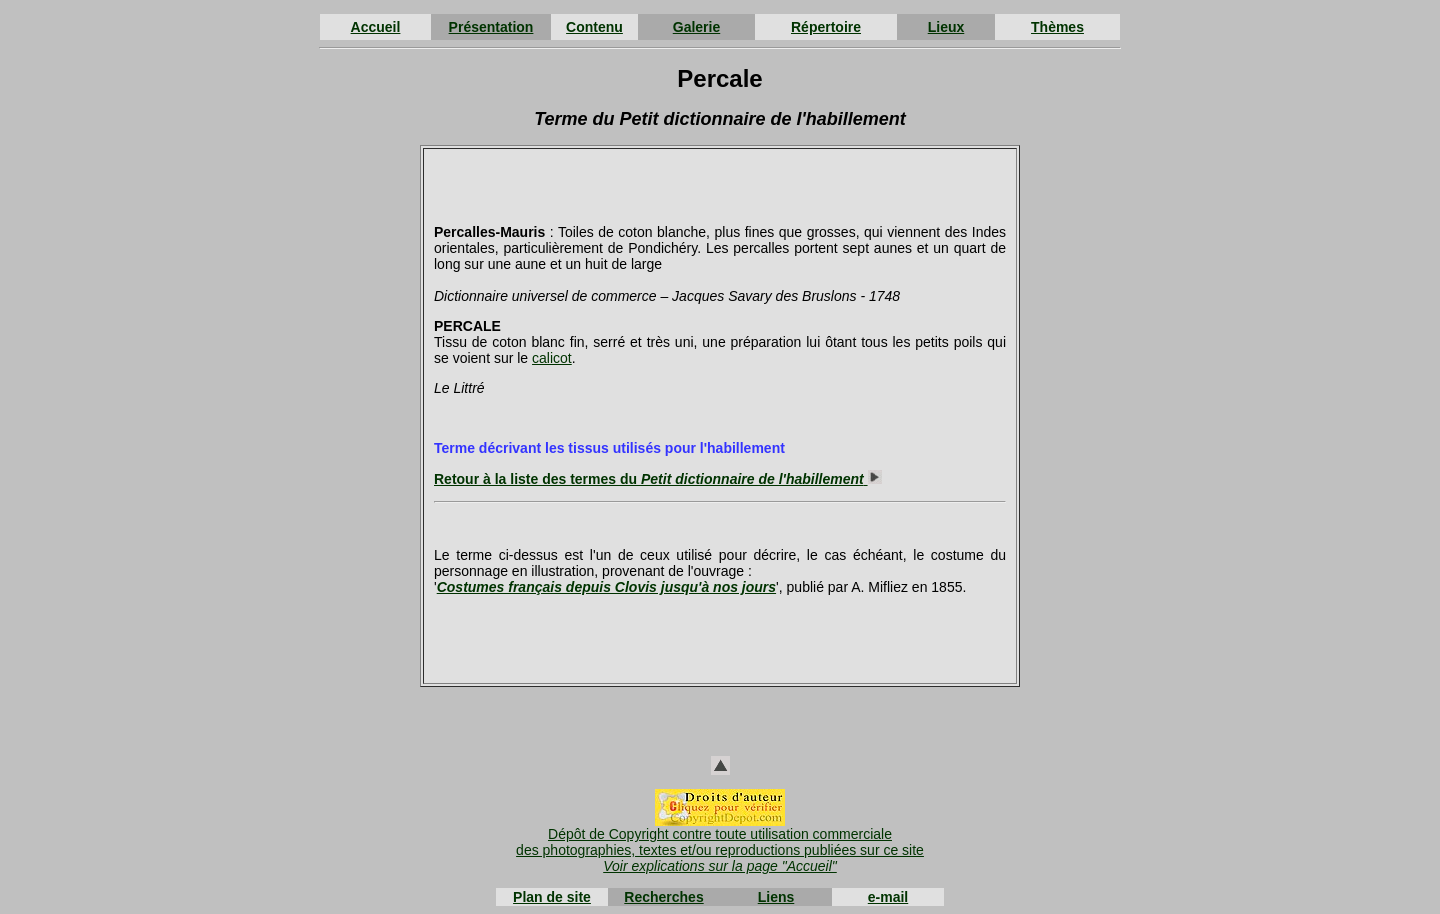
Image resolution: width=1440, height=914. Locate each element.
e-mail (888, 897)
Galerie (696, 27)
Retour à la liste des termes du (658, 479)
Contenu (594, 27)
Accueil (376, 27)
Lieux (946, 27)
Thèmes (1057, 27)
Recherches (663, 897)
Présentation (491, 27)
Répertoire (826, 27)
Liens (776, 897)
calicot (552, 358)
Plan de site (552, 897)
